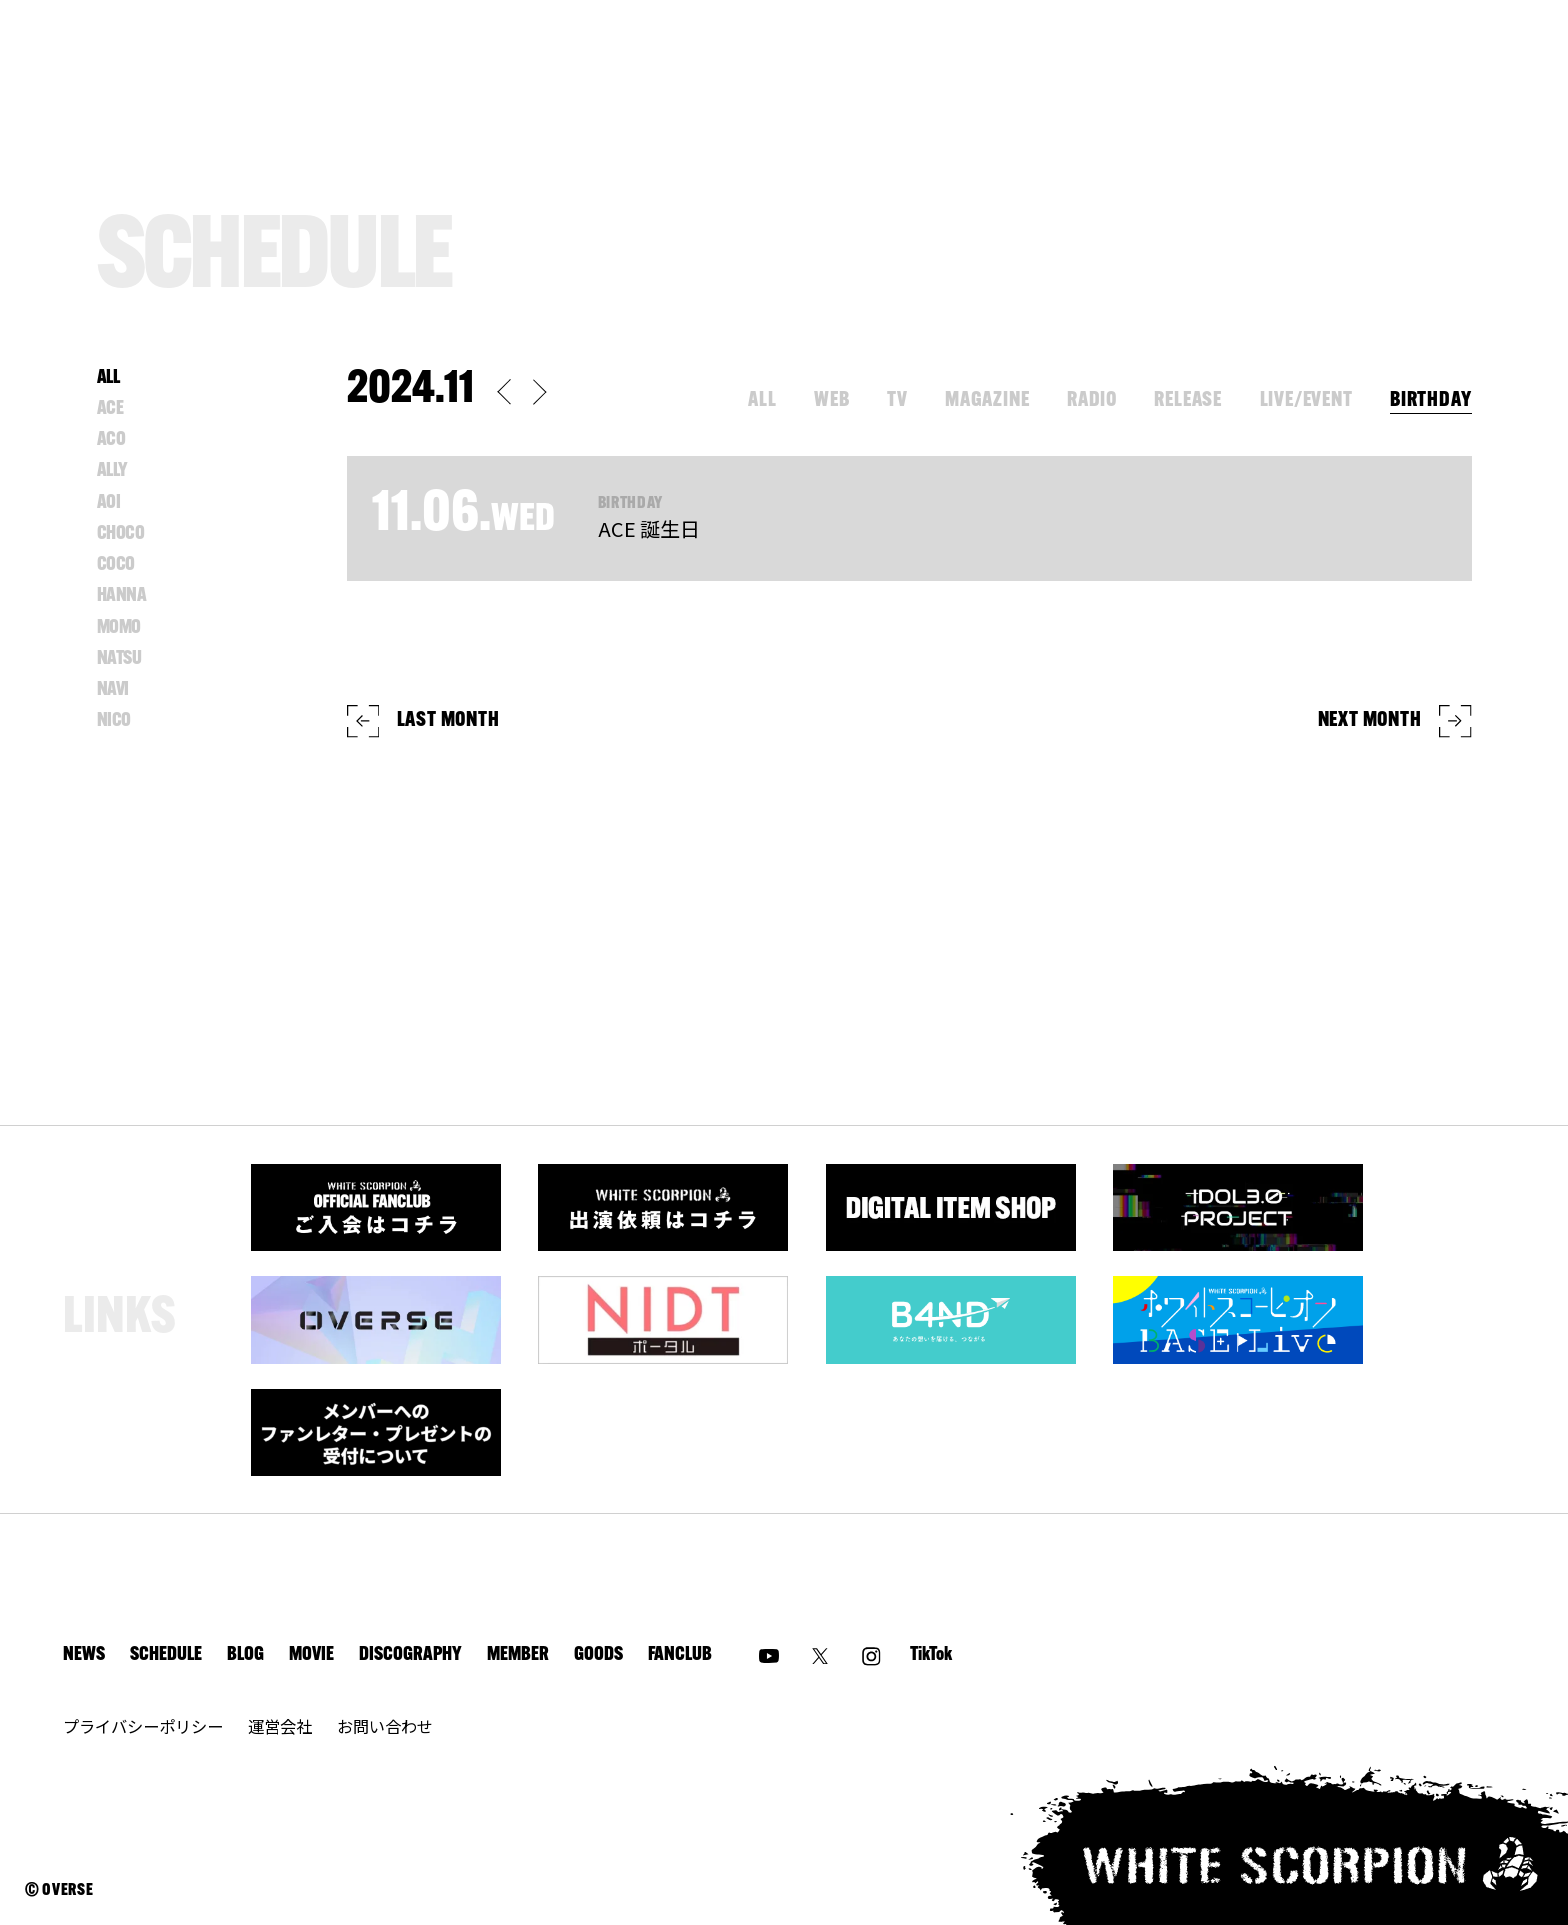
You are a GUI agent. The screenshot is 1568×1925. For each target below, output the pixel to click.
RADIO (1092, 401)
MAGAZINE (987, 401)
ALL (762, 401)
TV (897, 401)
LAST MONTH (423, 721)
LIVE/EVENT (1306, 401)
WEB (831, 401)
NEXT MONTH (1395, 721)
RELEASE (1188, 401)
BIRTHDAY (1430, 401)
